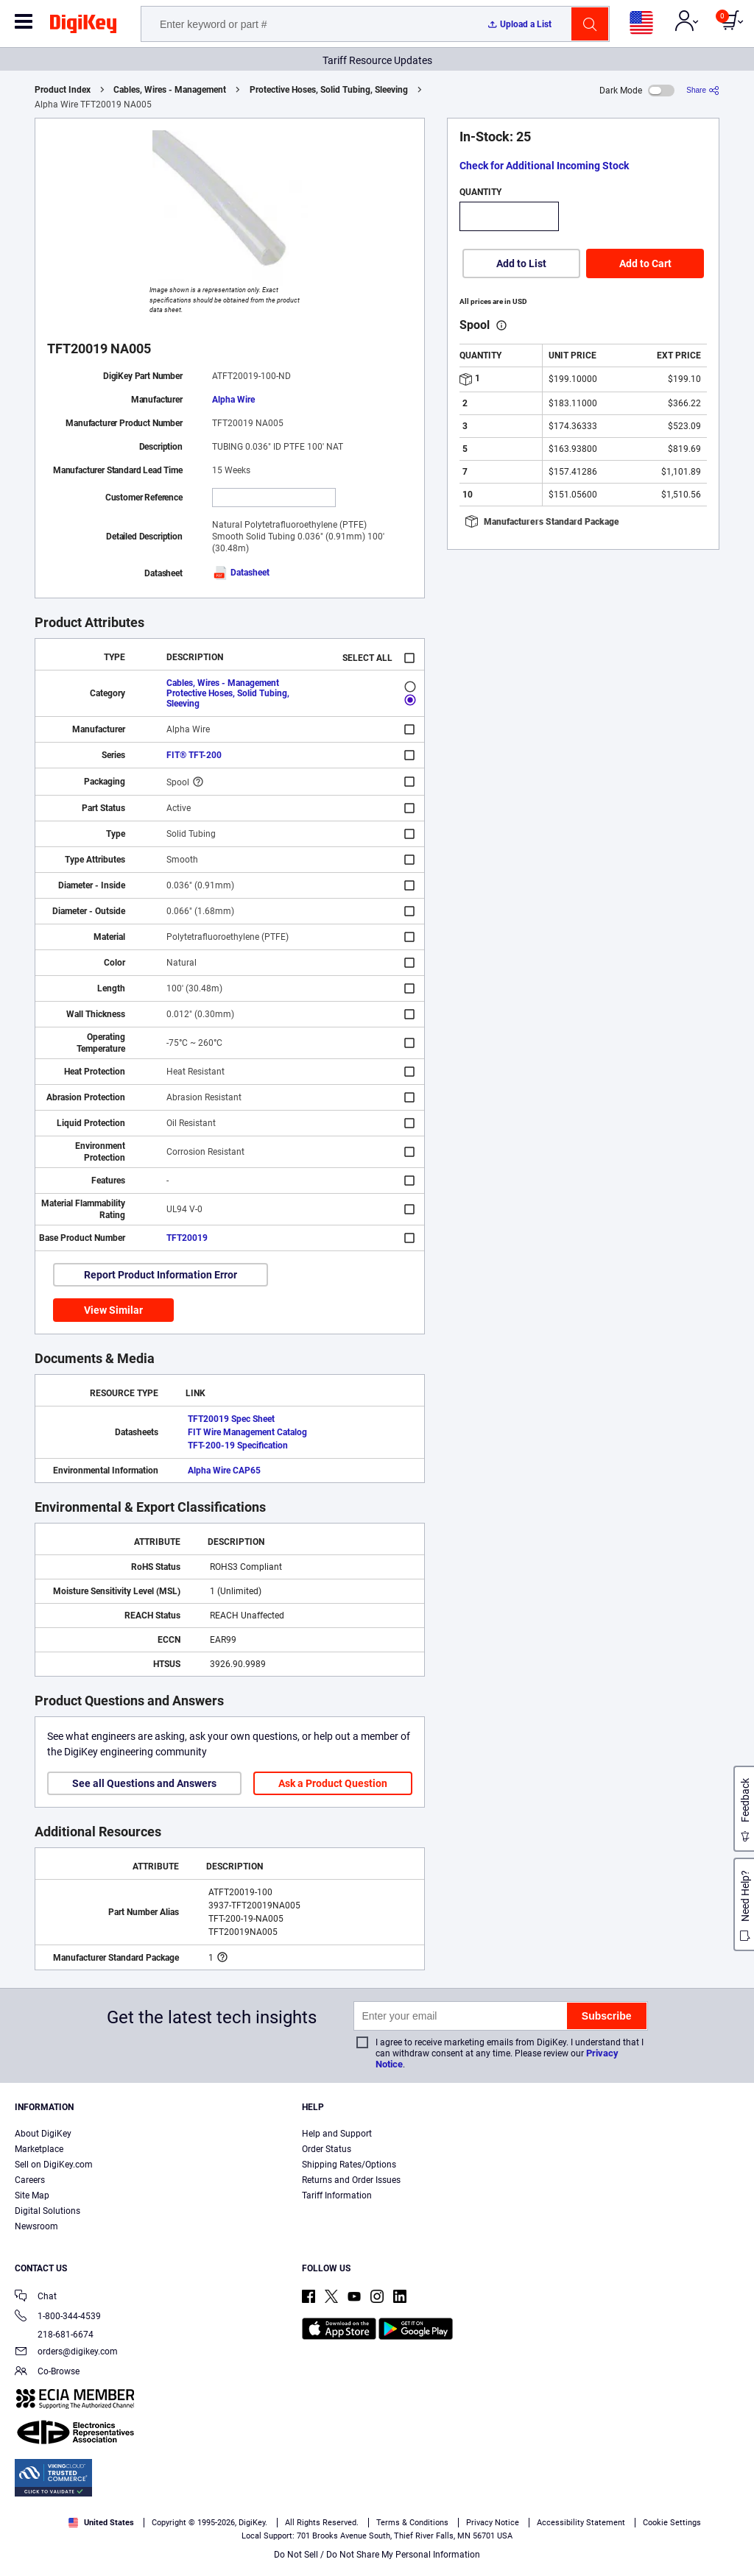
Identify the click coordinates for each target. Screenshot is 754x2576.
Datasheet (240, 572)
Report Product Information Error (160, 1275)
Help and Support (337, 2134)
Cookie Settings (672, 2522)
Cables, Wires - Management (169, 90)
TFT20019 (187, 1238)
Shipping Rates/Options (349, 2164)
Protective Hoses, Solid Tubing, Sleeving (329, 90)
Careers (30, 2180)
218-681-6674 (54, 2334)
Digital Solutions (47, 2211)
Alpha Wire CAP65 (224, 1470)
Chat (36, 2297)
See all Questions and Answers (144, 1783)
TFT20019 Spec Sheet (231, 1419)
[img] (83, 26)
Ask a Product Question (332, 1783)
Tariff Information (337, 2195)
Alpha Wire (233, 399)
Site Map (32, 2195)
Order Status (326, 2149)
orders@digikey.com (66, 2353)
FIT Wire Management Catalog (247, 1432)
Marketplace (39, 2149)
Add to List (521, 263)
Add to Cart (645, 263)
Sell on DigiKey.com (54, 2164)
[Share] (702, 90)
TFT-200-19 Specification (238, 1445)
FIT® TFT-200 (194, 755)
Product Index (63, 90)
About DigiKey (43, 2134)
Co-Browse (47, 2372)
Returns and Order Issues (351, 2180)
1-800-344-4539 (58, 2317)
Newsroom (36, 2226)
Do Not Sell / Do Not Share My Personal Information (377, 2555)
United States (101, 2522)
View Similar (113, 1310)
